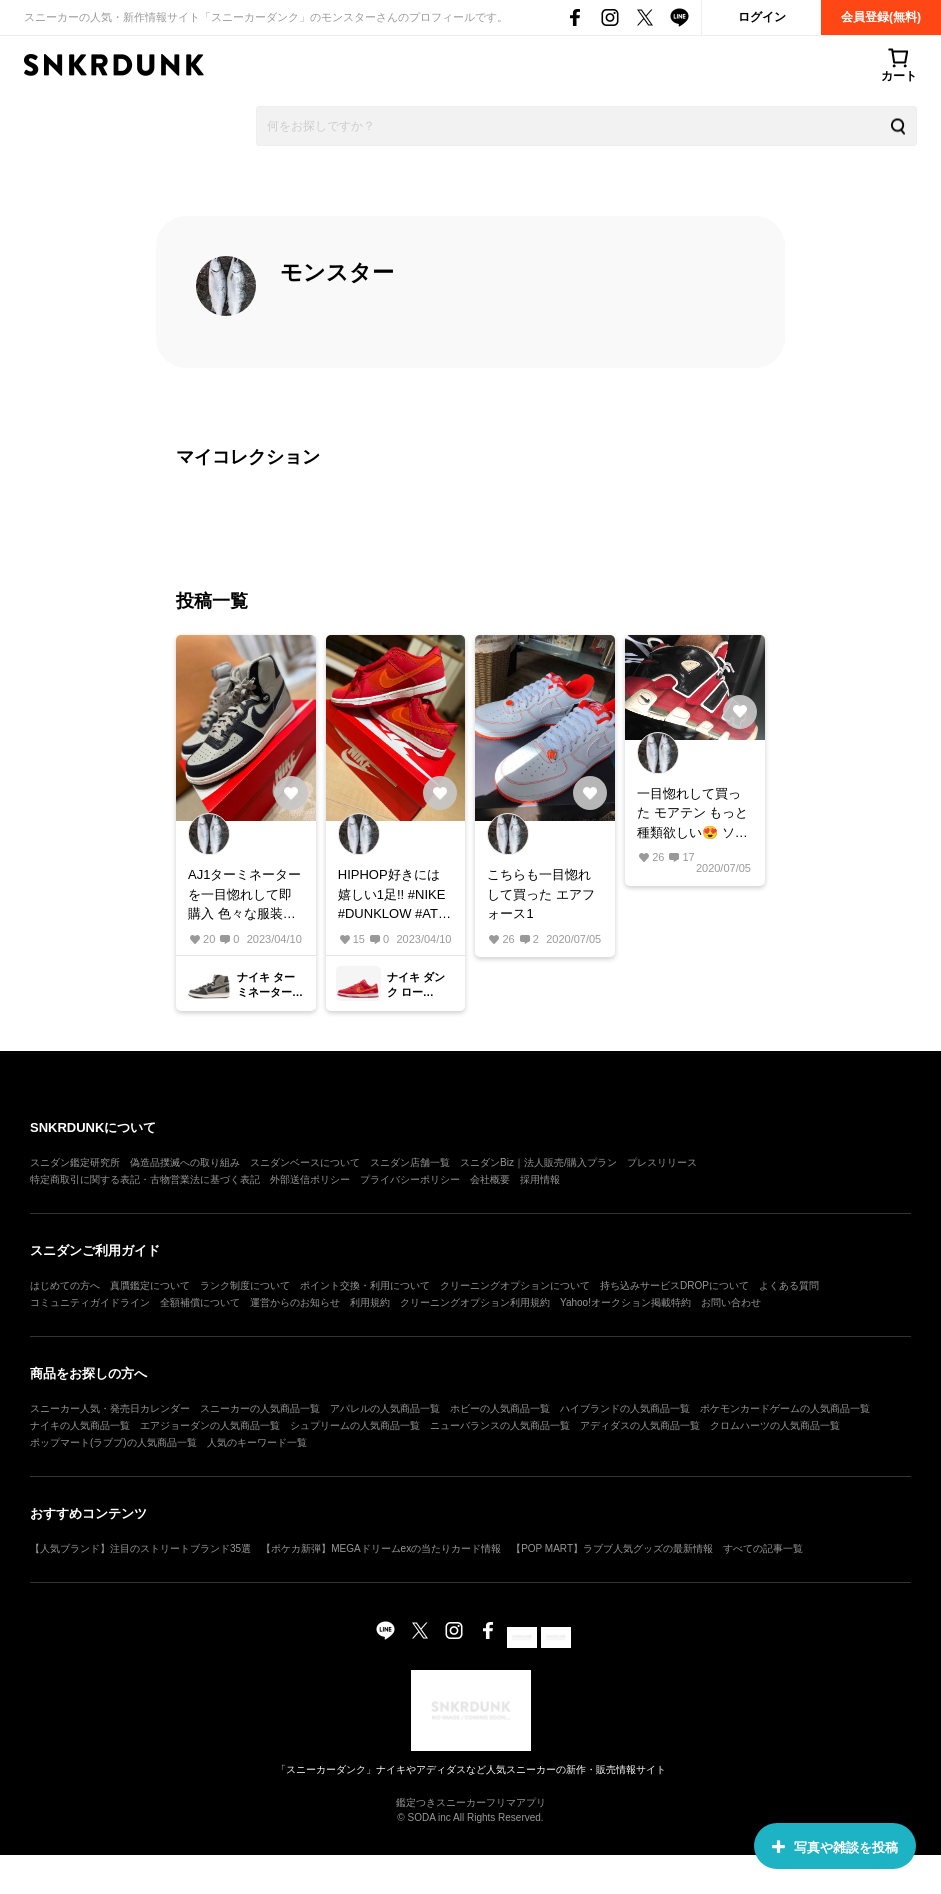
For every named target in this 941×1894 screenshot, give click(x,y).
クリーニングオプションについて (515, 1285)
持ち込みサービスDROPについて (674, 1285)
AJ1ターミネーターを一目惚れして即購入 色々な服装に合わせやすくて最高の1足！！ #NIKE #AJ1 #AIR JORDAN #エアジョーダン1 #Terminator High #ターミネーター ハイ (244, 895)
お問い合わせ (731, 1302)
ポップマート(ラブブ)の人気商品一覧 (113, 1442)
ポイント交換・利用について (365, 1285)
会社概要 (490, 1179)
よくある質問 (789, 1285)
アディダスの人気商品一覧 (640, 1425)
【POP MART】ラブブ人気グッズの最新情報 (612, 1548)
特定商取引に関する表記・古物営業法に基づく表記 (145, 1179)
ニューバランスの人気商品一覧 (500, 1425)
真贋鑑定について (150, 1285)
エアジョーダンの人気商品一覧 (210, 1425)
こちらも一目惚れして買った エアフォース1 (541, 894)
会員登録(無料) (881, 17)
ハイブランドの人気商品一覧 (625, 1408)
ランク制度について (245, 1285)
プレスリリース (662, 1162)
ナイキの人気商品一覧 (80, 1425)
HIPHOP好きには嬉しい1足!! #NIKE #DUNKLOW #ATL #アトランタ (392, 895)
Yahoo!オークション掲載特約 (625, 1302)
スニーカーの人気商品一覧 (260, 1408)
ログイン (762, 17)
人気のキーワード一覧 (257, 1442)
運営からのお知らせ (295, 1302)
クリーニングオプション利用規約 (475, 1302)
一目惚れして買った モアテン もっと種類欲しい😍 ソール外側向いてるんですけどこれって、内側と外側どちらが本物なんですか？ (692, 814)
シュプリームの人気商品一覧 (355, 1425)
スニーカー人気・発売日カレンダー (110, 1408)
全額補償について (200, 1302)
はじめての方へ (65, 1285)
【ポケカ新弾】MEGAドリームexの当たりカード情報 (381, 1548)
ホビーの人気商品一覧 (500, 1408)
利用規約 (370, 1302)
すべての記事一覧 (763, 1548)
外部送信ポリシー (310, 1179)
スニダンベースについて (305, 1162)
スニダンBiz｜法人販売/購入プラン (538, 1162)
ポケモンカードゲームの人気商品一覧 (785, 1408)
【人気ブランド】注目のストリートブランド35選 (140, 1548)
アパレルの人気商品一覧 (385, 1408)
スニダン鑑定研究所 (75, 1162)
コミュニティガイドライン (90, 1302)
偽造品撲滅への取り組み (185, 1162)
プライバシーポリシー (410, 1179)
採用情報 (540, 1179)
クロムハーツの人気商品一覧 (775, 1425)
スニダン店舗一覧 (410, 1162)
